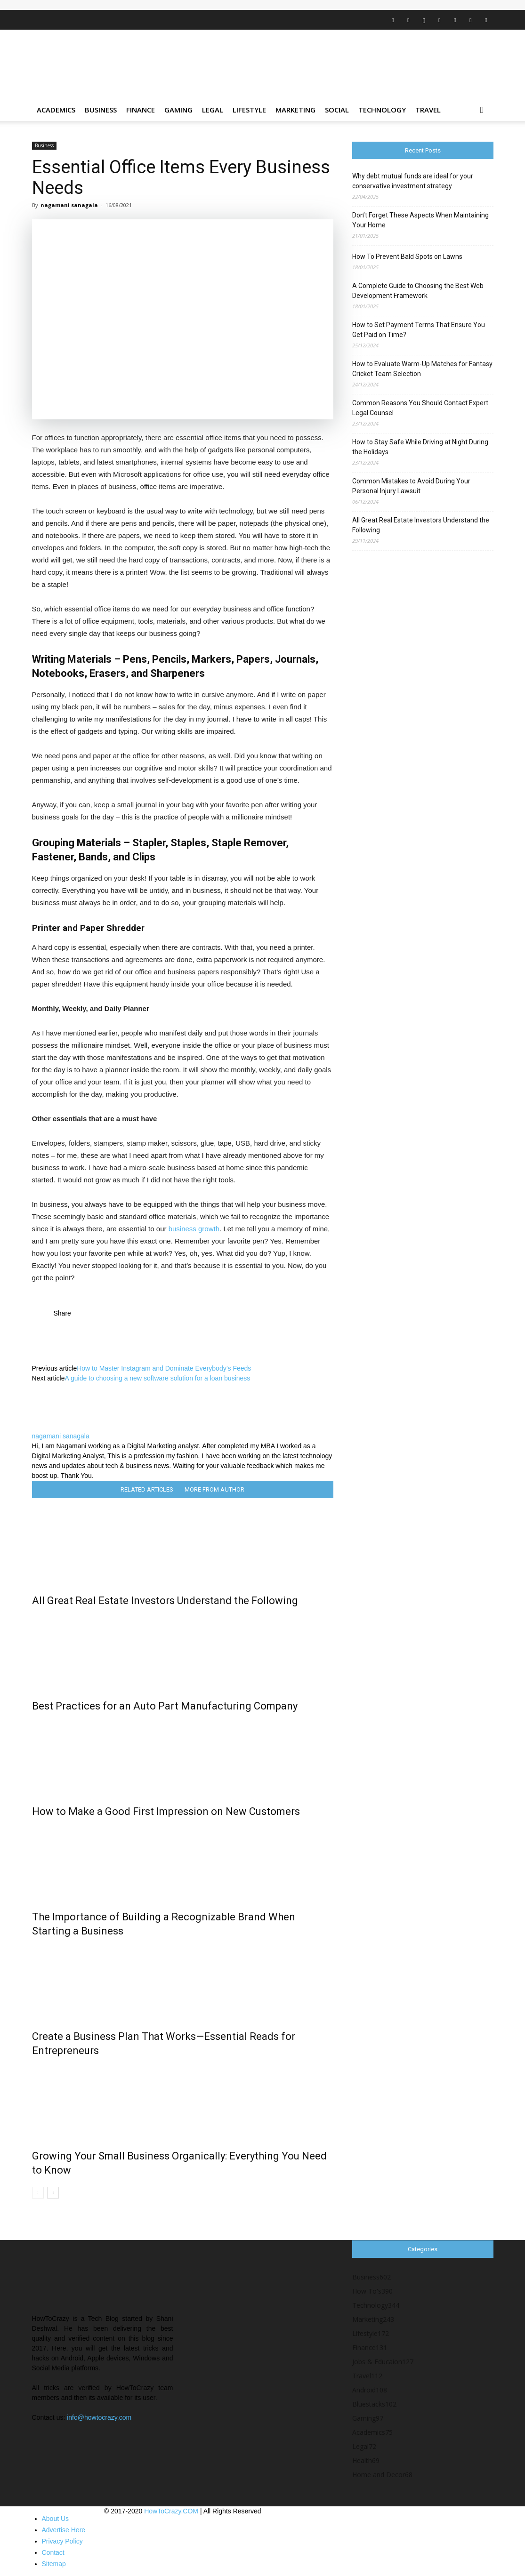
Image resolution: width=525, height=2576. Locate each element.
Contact (53, 2552)
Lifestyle (249, 109)
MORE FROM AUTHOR (214, 1489)
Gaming (178, 109)
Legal (212, 109)
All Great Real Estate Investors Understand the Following (165, 1600)
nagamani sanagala (69, 205)
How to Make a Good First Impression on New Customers (166, 1811)
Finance (140, 109)
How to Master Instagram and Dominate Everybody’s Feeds (164, 1368)
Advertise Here (64, 2530)
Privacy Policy (62, 2541)
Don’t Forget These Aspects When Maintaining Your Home (420, 220)
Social (337, 109)
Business (101, 109)
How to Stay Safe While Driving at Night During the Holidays (420, 447)
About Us (55, 2518)
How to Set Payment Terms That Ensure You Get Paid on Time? (418, 329)
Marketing (295, 109)
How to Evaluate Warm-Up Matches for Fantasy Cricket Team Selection (422, 368)
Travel (428, 109)
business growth (194, 1229)
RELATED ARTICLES (147, 1489)
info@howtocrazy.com (99, 2417)
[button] (482, 110)
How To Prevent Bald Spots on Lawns (407, 256)
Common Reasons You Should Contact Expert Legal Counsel (420, 408)
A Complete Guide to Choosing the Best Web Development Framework (418, 290)
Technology (382, 109)
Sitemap (54, 2564)
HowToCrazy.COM (171, 2511)
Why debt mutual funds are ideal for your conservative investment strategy (412, 181)
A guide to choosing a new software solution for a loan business (157, 1378)
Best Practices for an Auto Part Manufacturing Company (165, 1706)
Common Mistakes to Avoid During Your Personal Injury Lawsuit (411, 486)
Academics (56, 109)
